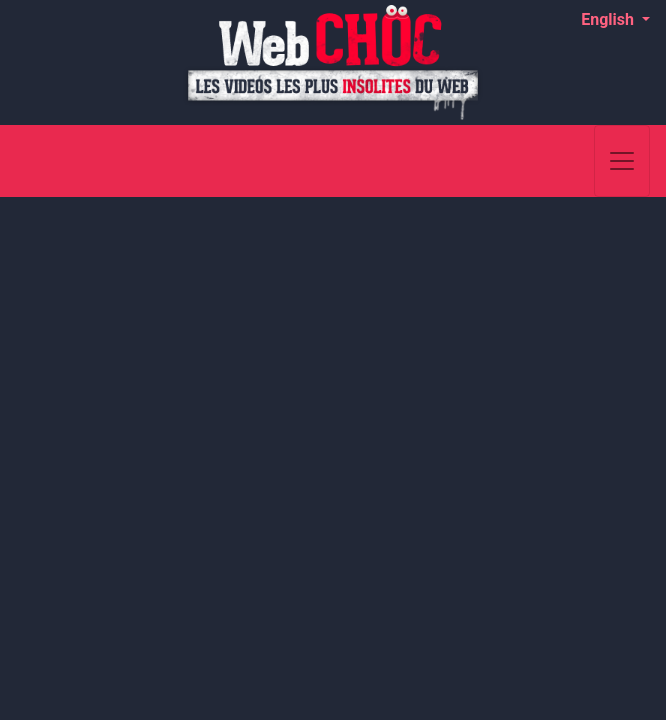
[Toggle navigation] (622, 161)
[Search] (568, 161)
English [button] (609, 19)
